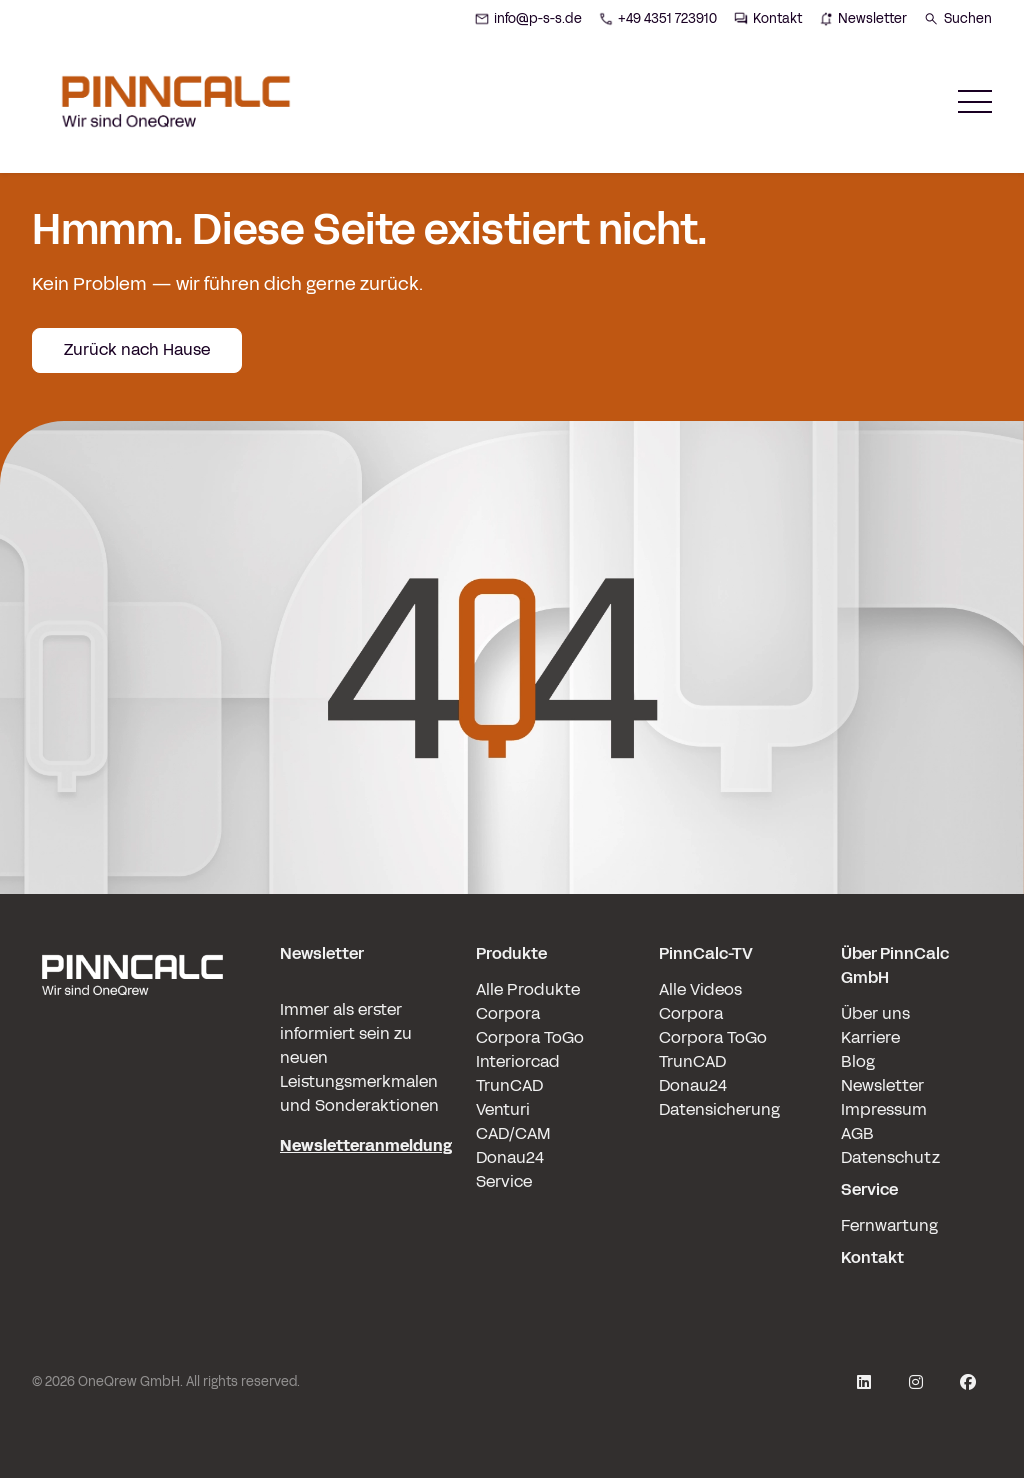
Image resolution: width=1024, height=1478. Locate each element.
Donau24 (510, 1157)
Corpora (508, 1013)
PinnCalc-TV (706, 953)
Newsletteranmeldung (366, 1145)
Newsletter (882, 1085)
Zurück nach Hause (137, 349)
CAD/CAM (513, 1133)
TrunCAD (509, 1085)
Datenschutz (890, 1157)
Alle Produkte (528, 989)
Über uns (875, 1013)
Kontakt (872, 1257)
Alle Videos (700, 989)
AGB (857, 1133)
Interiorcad (518, 1061)
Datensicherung (719, 1109)
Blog (858, 1061)
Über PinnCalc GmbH (895, 965)
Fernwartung (889, 1225)
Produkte (511, 953)
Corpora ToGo (530, 1037)
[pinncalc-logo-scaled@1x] (132, 1106)
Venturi (503, 1109)
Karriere (870, 1037)
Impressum (884, 1109)
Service (504, 1181)
